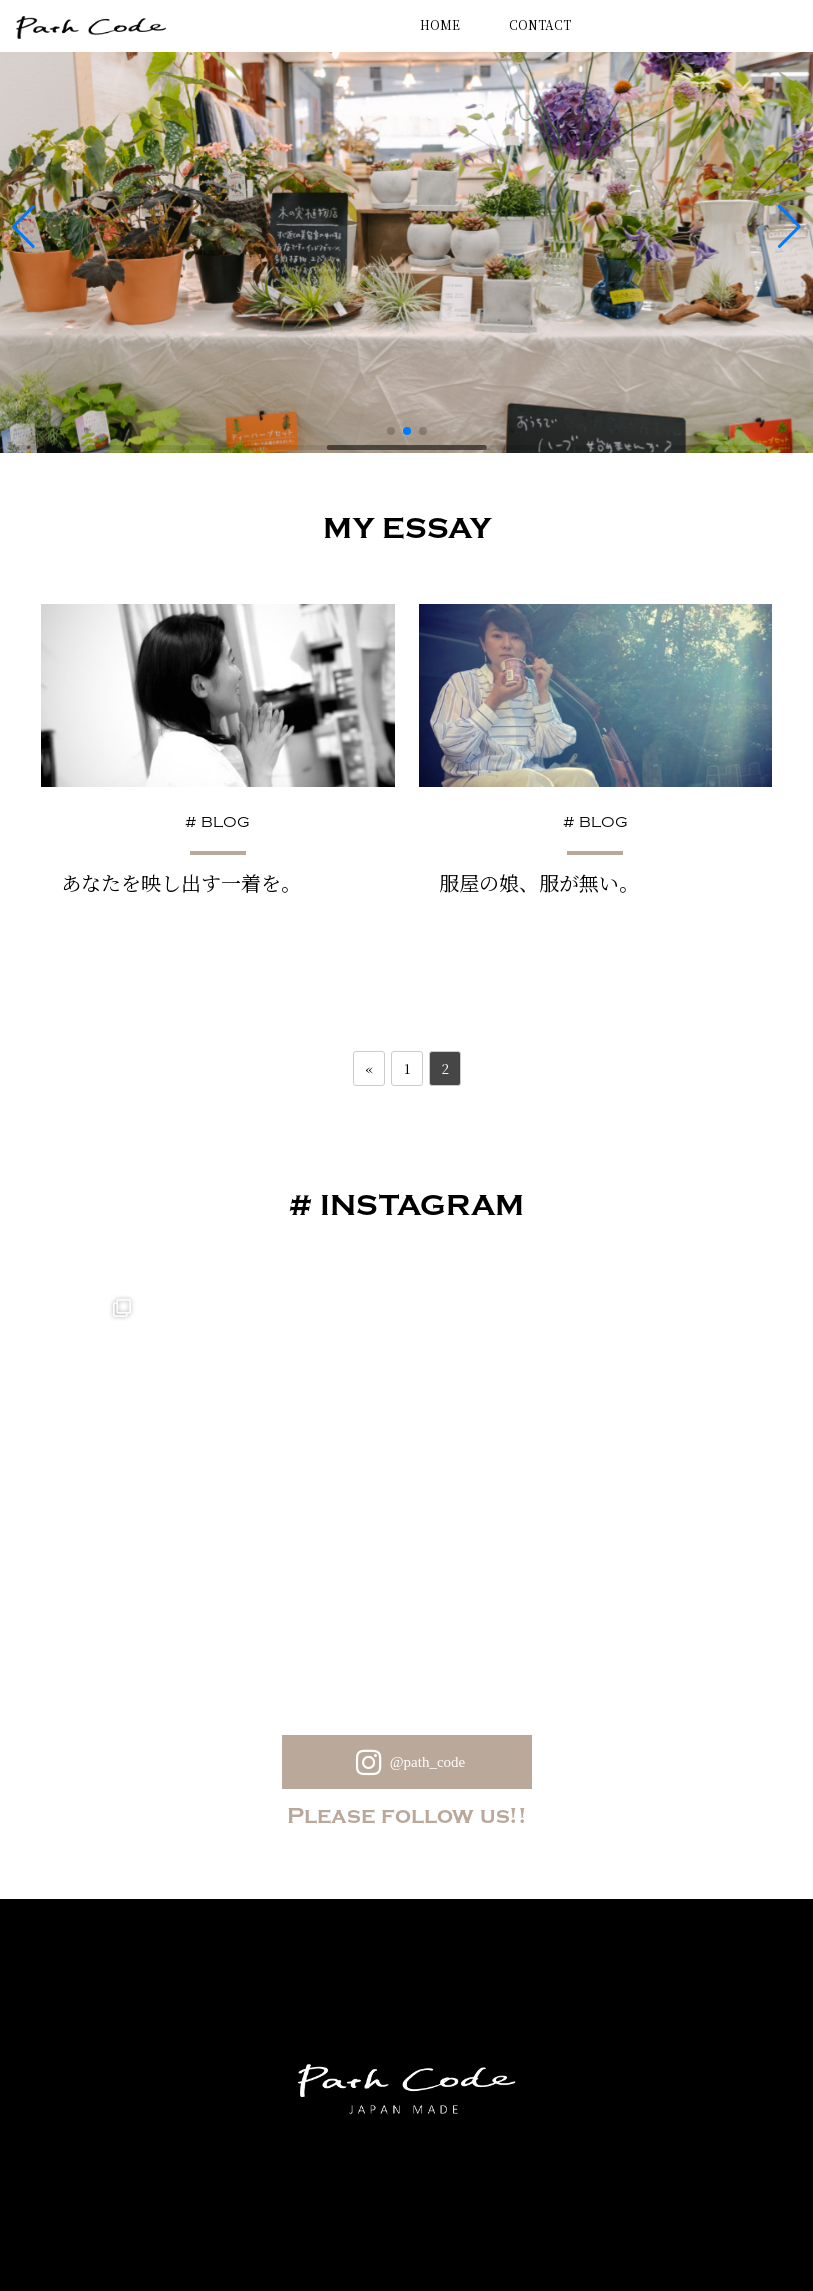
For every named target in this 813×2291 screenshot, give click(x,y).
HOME (440, 24)
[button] (391, 423)
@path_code (406, 1621)
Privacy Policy (308, 2208)
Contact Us (425, 2208)
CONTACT (540, 24)
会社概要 (524, 2208)
